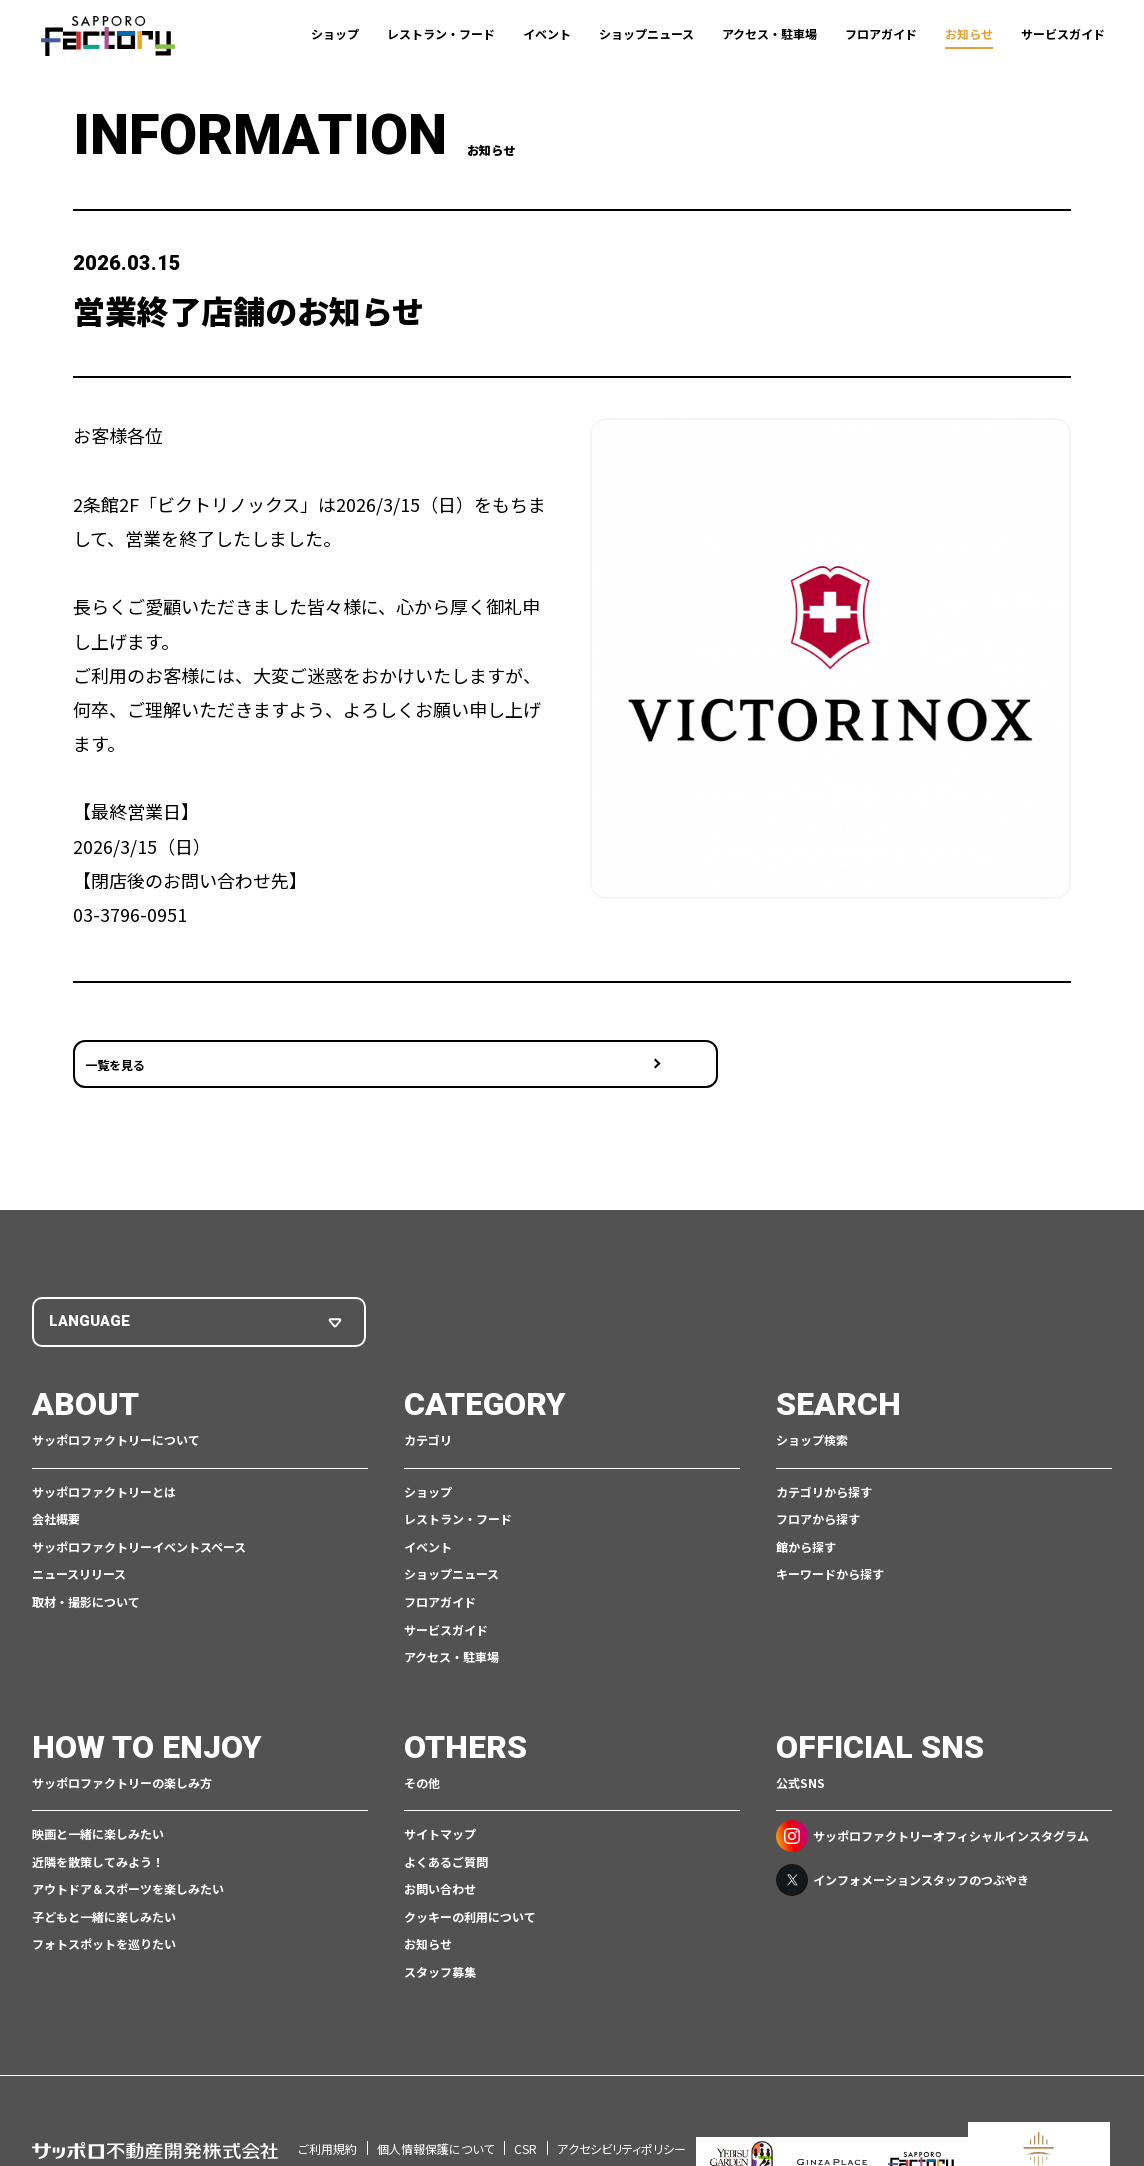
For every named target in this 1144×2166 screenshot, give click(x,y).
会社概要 (56, 1488)
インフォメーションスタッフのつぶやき (902, 1850)
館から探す (806, 1516)
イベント (547, 33)
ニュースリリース (79, 1544)
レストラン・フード (441, 33)
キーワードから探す (830, 1544)
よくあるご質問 (446, 1831)
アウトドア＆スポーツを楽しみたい (128, 1858)
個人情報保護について (435, 2092)
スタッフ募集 (440, 1941)
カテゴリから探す (824, 1461)
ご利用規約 (327, 2092)
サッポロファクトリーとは (104, 1461)
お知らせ (969, 33)
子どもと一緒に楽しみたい (104, 1886)
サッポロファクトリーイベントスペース (139, 1516)
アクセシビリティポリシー (621, 2092)
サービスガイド (1063, 33)
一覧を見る (115, 1047)
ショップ (335, 33)
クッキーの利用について (470, 1886)
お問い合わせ (440, 1858)
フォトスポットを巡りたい (104, 1914)
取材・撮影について (86, 1571)
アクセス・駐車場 (769, 33)
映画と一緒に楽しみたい (98, 1803)
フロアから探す (818, 1488)
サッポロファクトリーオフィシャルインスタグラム (932, 1806)
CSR (525, 2092)
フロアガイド (881, 33)
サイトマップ (440, 1803)
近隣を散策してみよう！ (98, 1831)
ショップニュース (646, 33)
